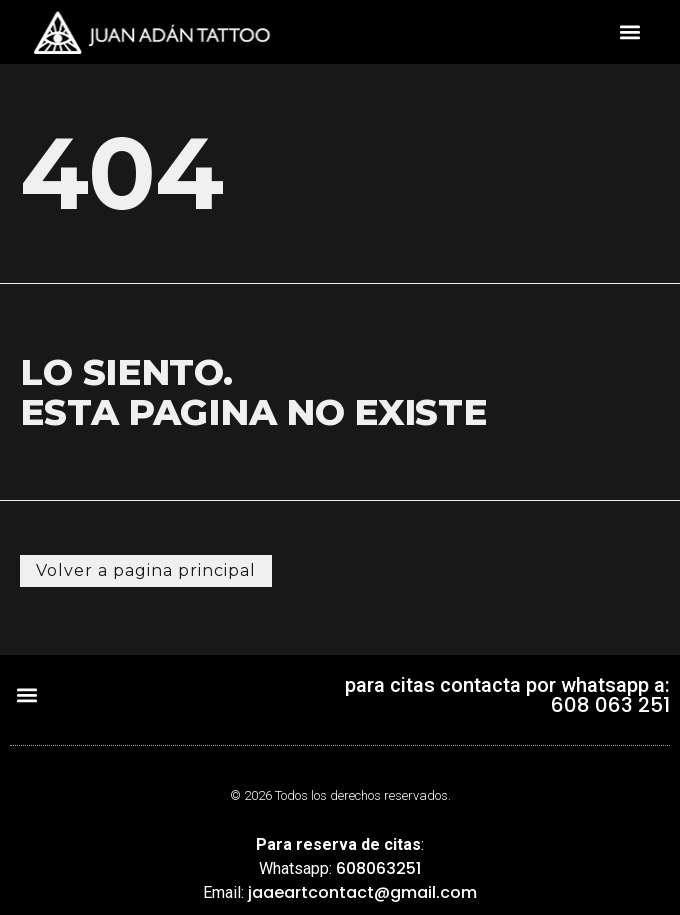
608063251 (378, 868)
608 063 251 (610, 705)
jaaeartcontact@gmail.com (362, 892)
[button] (629, 32)
